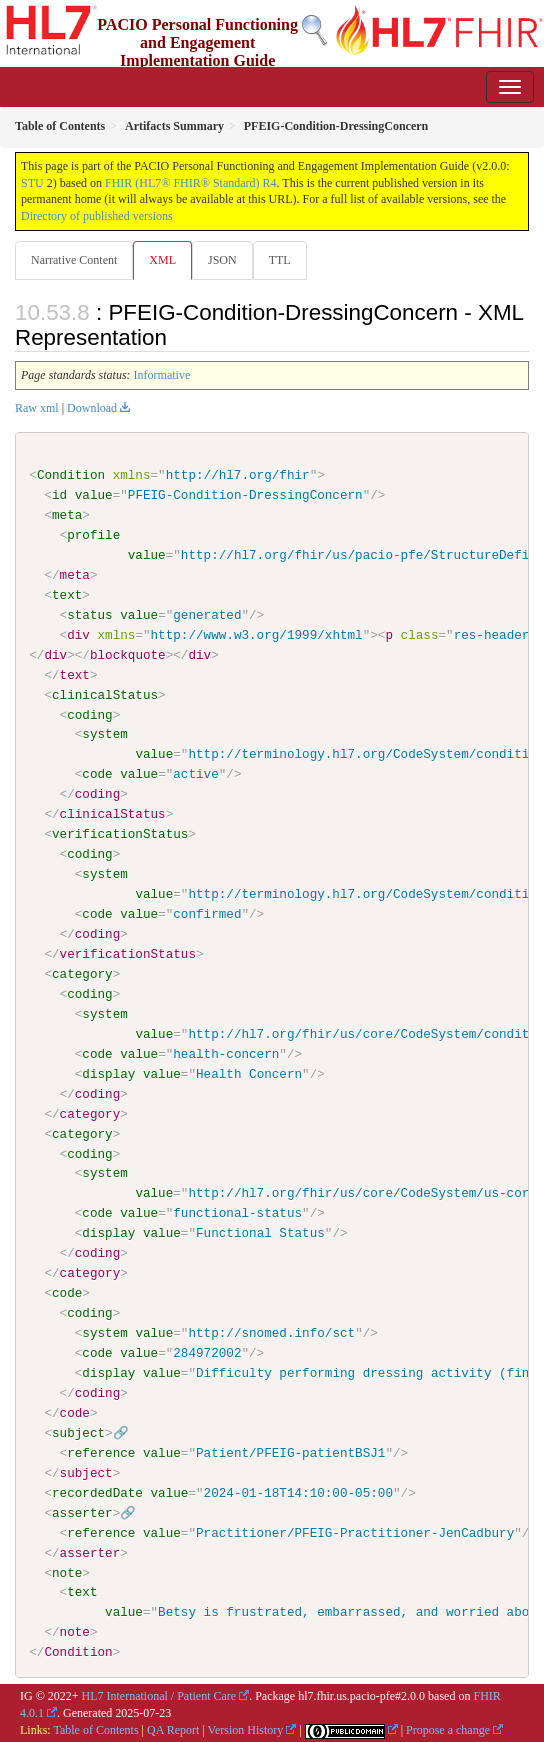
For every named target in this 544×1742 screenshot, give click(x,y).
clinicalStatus (105, 694)
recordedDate (97, 1492)
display (108, 1073)
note (67, 1572)
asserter (82, 1512)
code (97, 774)
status (89, 615)
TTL (280, 260)
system (104, 734)
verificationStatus (120, 834)
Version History (246, 1729)
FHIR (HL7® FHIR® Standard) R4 (191, 183)
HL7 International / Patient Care (159, 1695)
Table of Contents (95, 1729)
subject (78, 1432)
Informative (162, 375)
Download (92, 408)
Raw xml (37, 408)
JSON (222, 260)
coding (89, 714)
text (67, 595)
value (94, 495)
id (59, 495)
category (82, 974)
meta (67, 515)
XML (162, 260)
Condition (71, 475)
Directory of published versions (97, 216)
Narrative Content (74, 260)
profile (93, 535)
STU (32, 183)
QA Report (173, 1729)
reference (101, 1452)
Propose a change (448, 1729)
